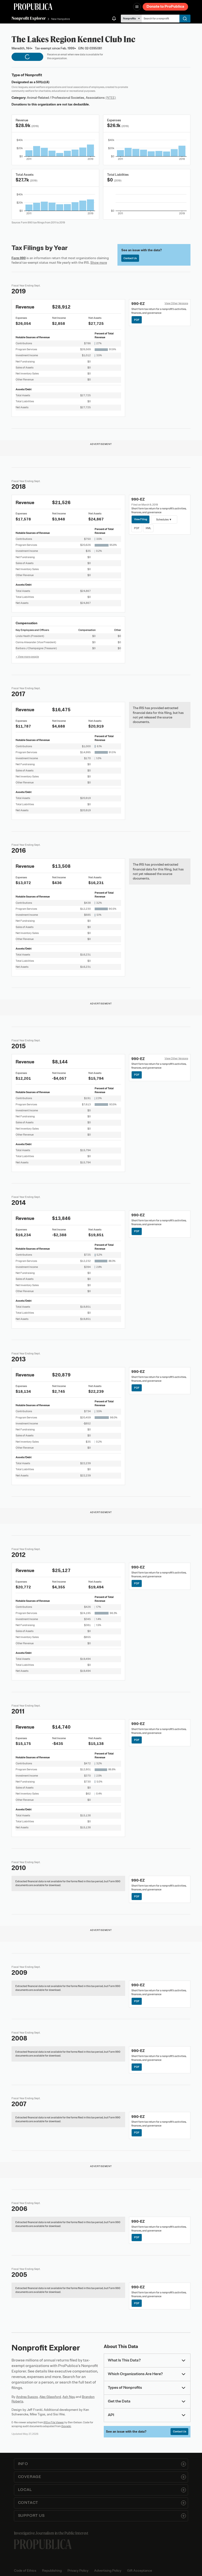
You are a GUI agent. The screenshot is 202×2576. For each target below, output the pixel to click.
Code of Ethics (25, 2571)
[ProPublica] (33, 6)
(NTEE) (110, 98)
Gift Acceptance (139, 2571)
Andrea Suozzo (27, 2397)
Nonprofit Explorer (29, 18)
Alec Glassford (50, 2397)
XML (148, 528)
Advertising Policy (107, 2571)
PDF (137, 319)
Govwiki (66, 2426)
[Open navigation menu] (137, 7)
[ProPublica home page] (43, 2544)
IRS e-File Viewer (53, 2422)
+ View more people (27, 656)
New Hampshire (60, 19)
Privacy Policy (77, 2571)
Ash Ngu (68, 2397)
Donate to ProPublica (165, 6)
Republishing (52, 2571)
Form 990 (19, 258)
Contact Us (130, 258)
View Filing (140, 519)
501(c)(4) (42, 82)
